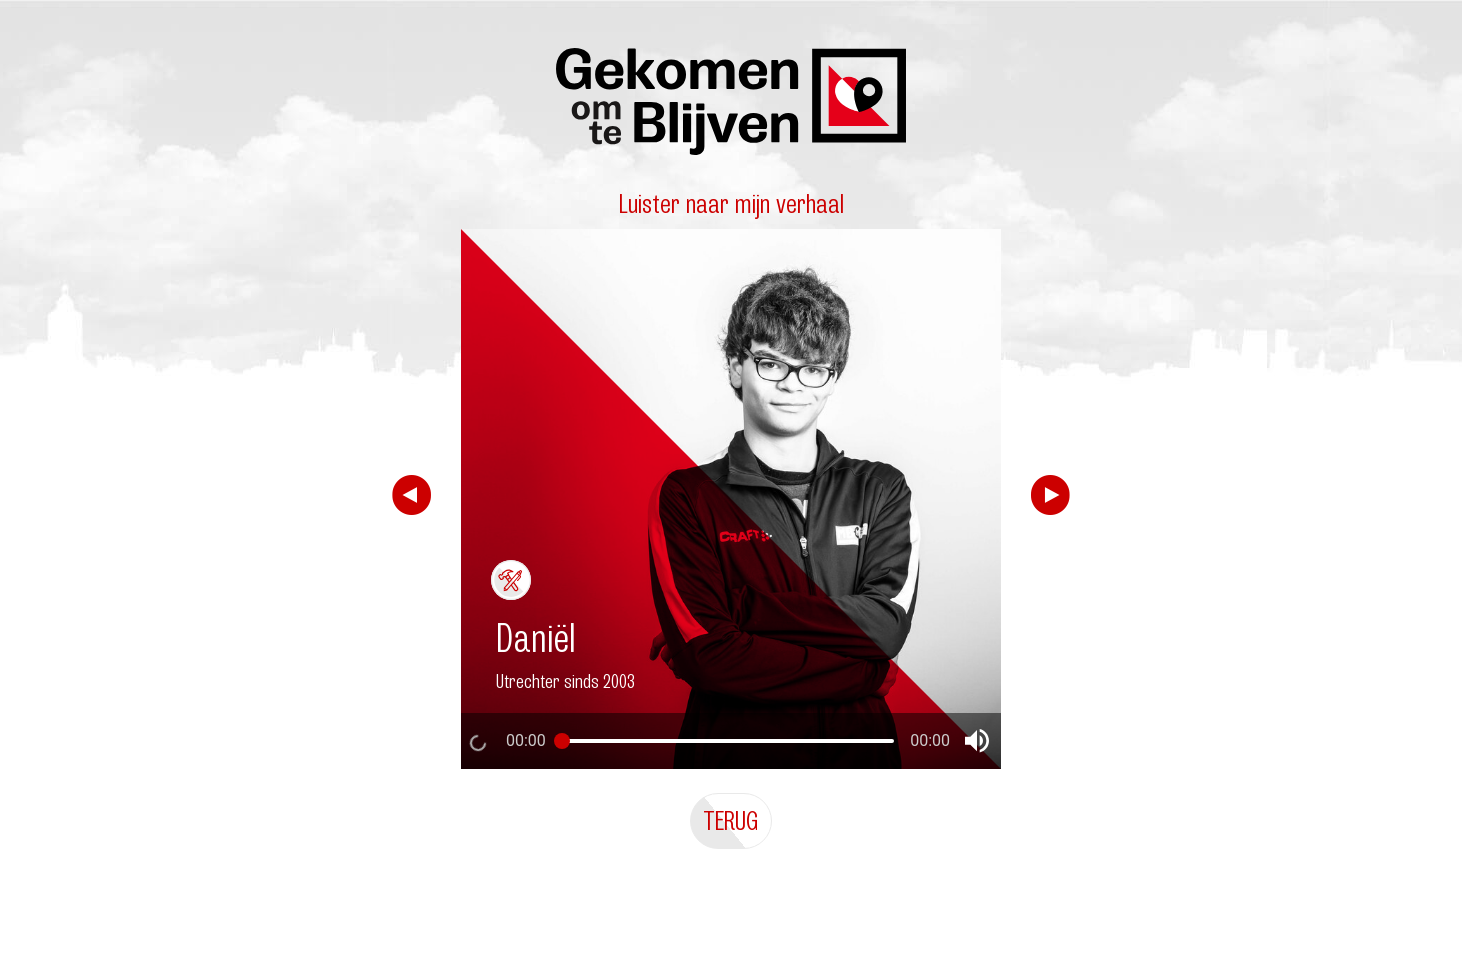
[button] (977, 741)
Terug (731, 820)
